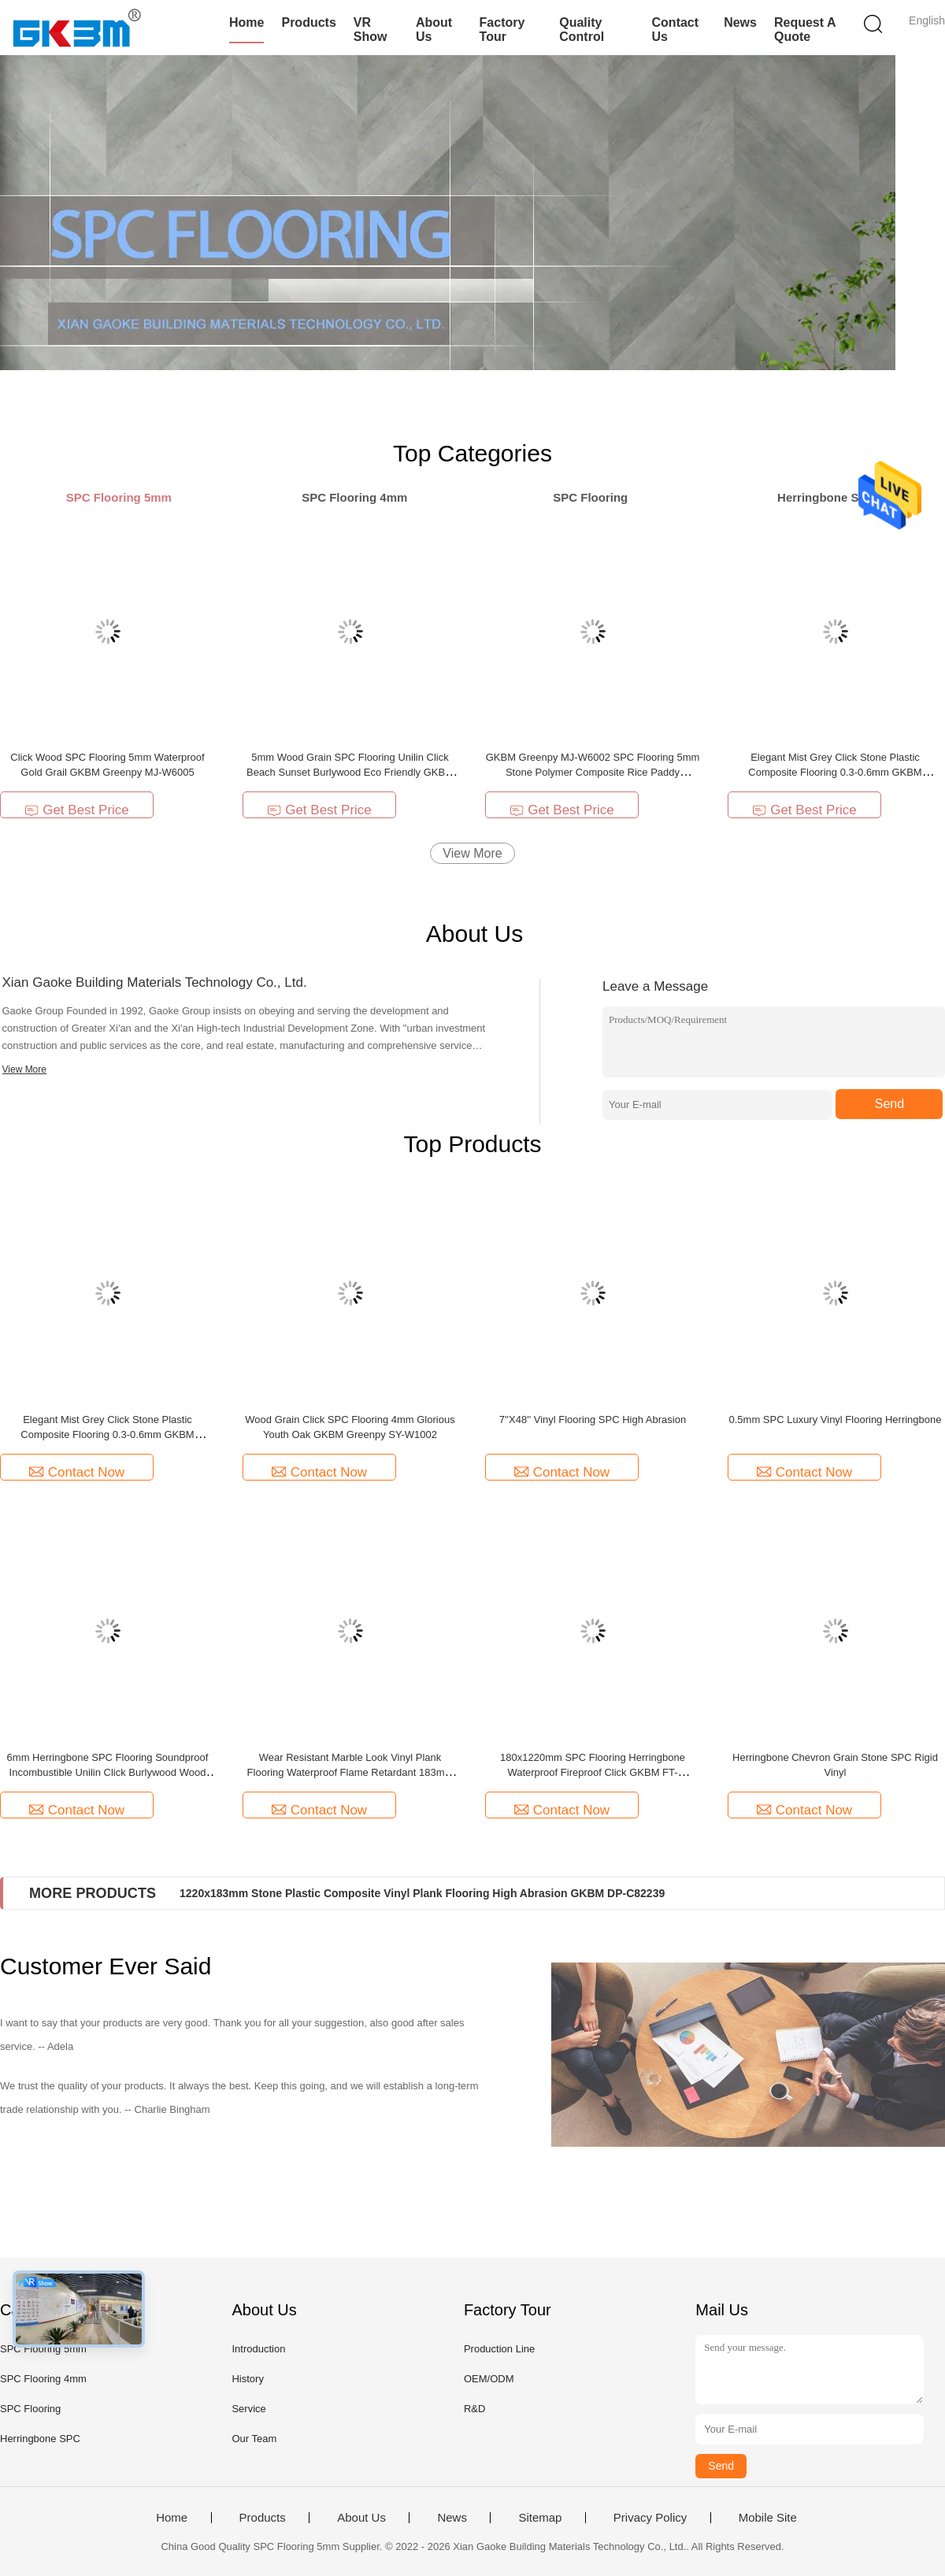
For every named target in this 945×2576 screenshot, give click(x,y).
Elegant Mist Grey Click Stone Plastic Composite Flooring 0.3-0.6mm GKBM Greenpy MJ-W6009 (834, 772)
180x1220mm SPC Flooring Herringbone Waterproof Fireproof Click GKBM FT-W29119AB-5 (592, 1772)
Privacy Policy (650, 2517)
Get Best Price (76, 809)
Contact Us (675, 29)
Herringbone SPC (40, 2438)
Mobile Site (768, 2517)
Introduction (258, 2349)
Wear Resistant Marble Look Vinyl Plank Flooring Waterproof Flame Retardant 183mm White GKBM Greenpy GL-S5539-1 (350, 1772)
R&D (474, 2409)
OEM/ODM (489, 2379)
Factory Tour (502, 29)
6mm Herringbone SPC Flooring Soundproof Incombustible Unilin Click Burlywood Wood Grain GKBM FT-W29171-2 (108, 1772)
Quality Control (581, 29)
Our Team (254, 2438)
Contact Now (76, 1472)
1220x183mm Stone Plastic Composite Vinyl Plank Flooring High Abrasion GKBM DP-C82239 (422, 1893)
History (247, 2379)
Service (248, 2409)
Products (308, 22)
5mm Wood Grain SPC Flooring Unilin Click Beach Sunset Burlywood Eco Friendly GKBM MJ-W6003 (350, 772)
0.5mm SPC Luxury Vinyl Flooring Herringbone (835, 1419)
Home (246, 22)
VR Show (370, 29)
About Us (434, 29)
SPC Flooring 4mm (43, 2379)
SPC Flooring (30, 2409)
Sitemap (539, 2517)
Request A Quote (805, 29)
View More (472, 853)
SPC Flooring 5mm (43, 2349)
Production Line (499, 2349)
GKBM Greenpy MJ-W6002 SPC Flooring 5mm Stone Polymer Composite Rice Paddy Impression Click (593, 772)
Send (889, 1103)
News (740, 22)
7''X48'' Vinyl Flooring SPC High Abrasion (592, 1419)
